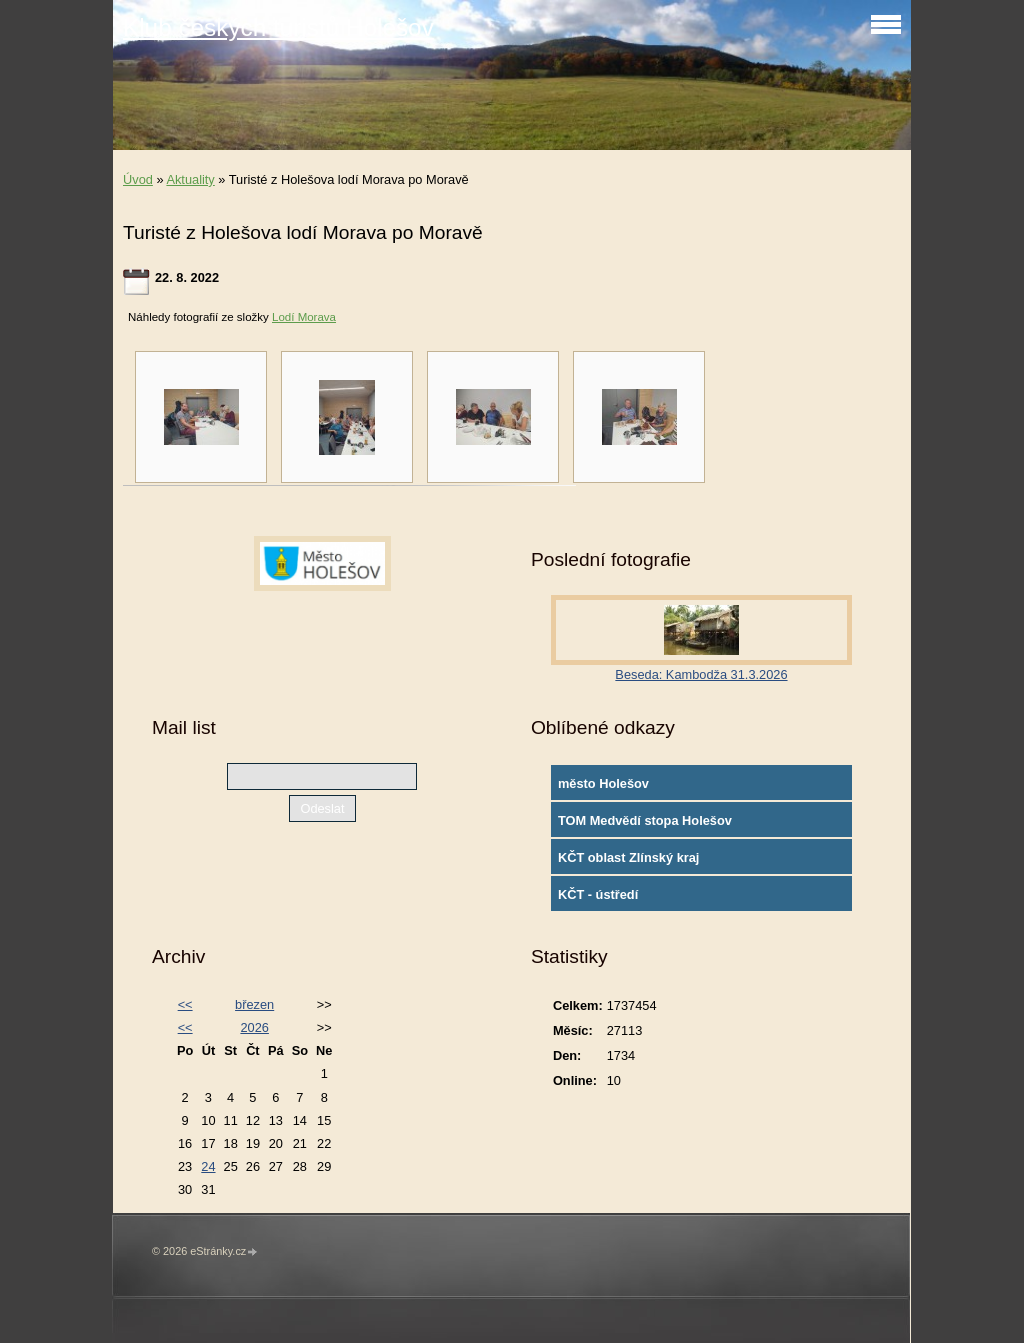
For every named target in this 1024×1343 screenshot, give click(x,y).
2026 (254, 1027)
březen (254, 1004)
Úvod (138, 179)
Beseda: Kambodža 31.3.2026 (701, 674)
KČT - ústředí (598, 894)
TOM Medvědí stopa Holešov (645, 820)
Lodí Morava (304, 317)
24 (208, 1166)
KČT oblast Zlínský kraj (629, 857)
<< (185, 1004)
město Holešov (603, 783)
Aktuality (190, 179)
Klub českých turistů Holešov (278, 27)
